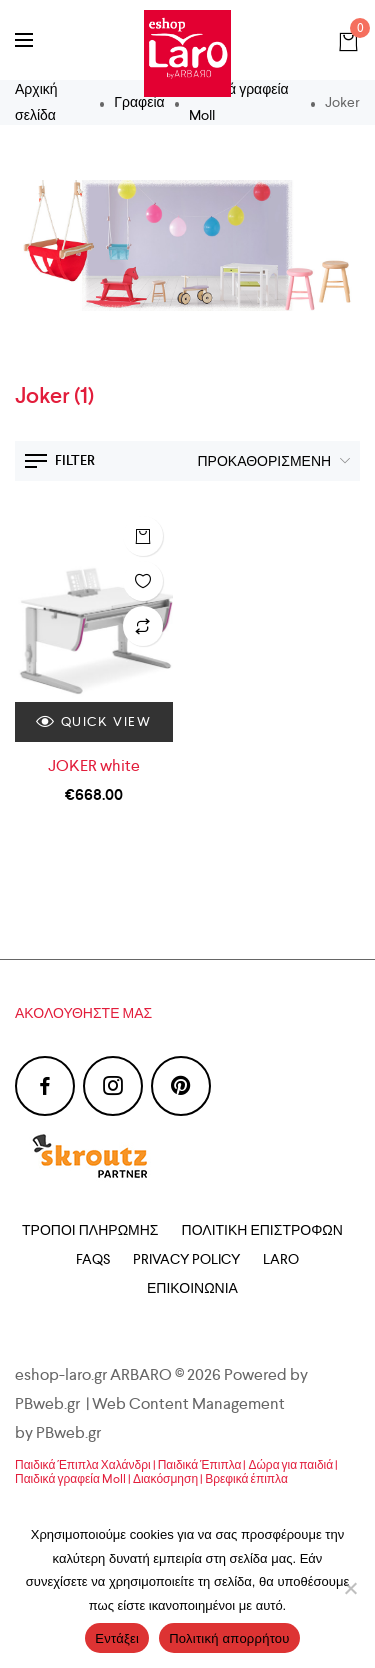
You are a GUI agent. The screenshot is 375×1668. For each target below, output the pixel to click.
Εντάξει (117, 1638)
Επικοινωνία (192, 1288)
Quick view (94, 722)
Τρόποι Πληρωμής (90, 1230)
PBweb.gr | (53, 1403)
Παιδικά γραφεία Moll (239, 101)
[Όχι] (350, 1588)
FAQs (93, 1259)
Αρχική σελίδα (36, 101)
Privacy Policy (186, 1259)
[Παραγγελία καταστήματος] (269, 461)
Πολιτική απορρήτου (229, 1638)
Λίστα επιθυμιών (143, 581)
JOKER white (94, 765)
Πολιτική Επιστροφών (262, 1230)
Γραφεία (139, 102)
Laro (281, 1259)
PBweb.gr (70, 1432)
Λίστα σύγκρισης (143, 626)
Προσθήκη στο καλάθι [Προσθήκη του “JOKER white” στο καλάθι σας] (143, 536)
